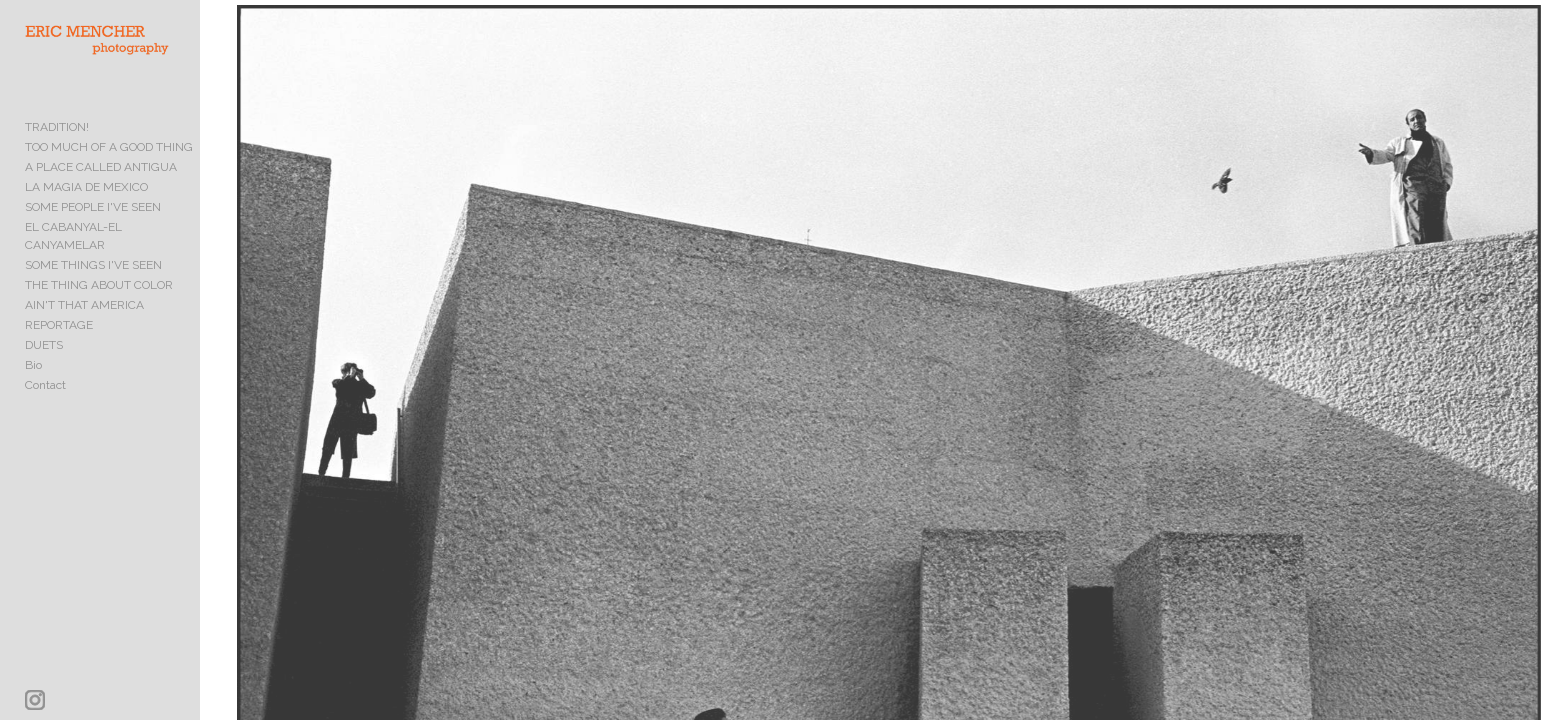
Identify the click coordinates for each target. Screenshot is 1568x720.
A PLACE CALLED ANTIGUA (101, 184)
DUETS (44, 344)
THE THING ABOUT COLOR (99, 284)
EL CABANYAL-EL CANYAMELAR (115, 244)
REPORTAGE (59, 324)
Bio (33, 364)
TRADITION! (57, 144)
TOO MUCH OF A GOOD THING (109, 164)
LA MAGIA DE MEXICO (86, 204)
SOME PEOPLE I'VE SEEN (93, 224)
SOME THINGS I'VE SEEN (93, 264)
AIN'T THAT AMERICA (84, 304)
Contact (45, 384)
